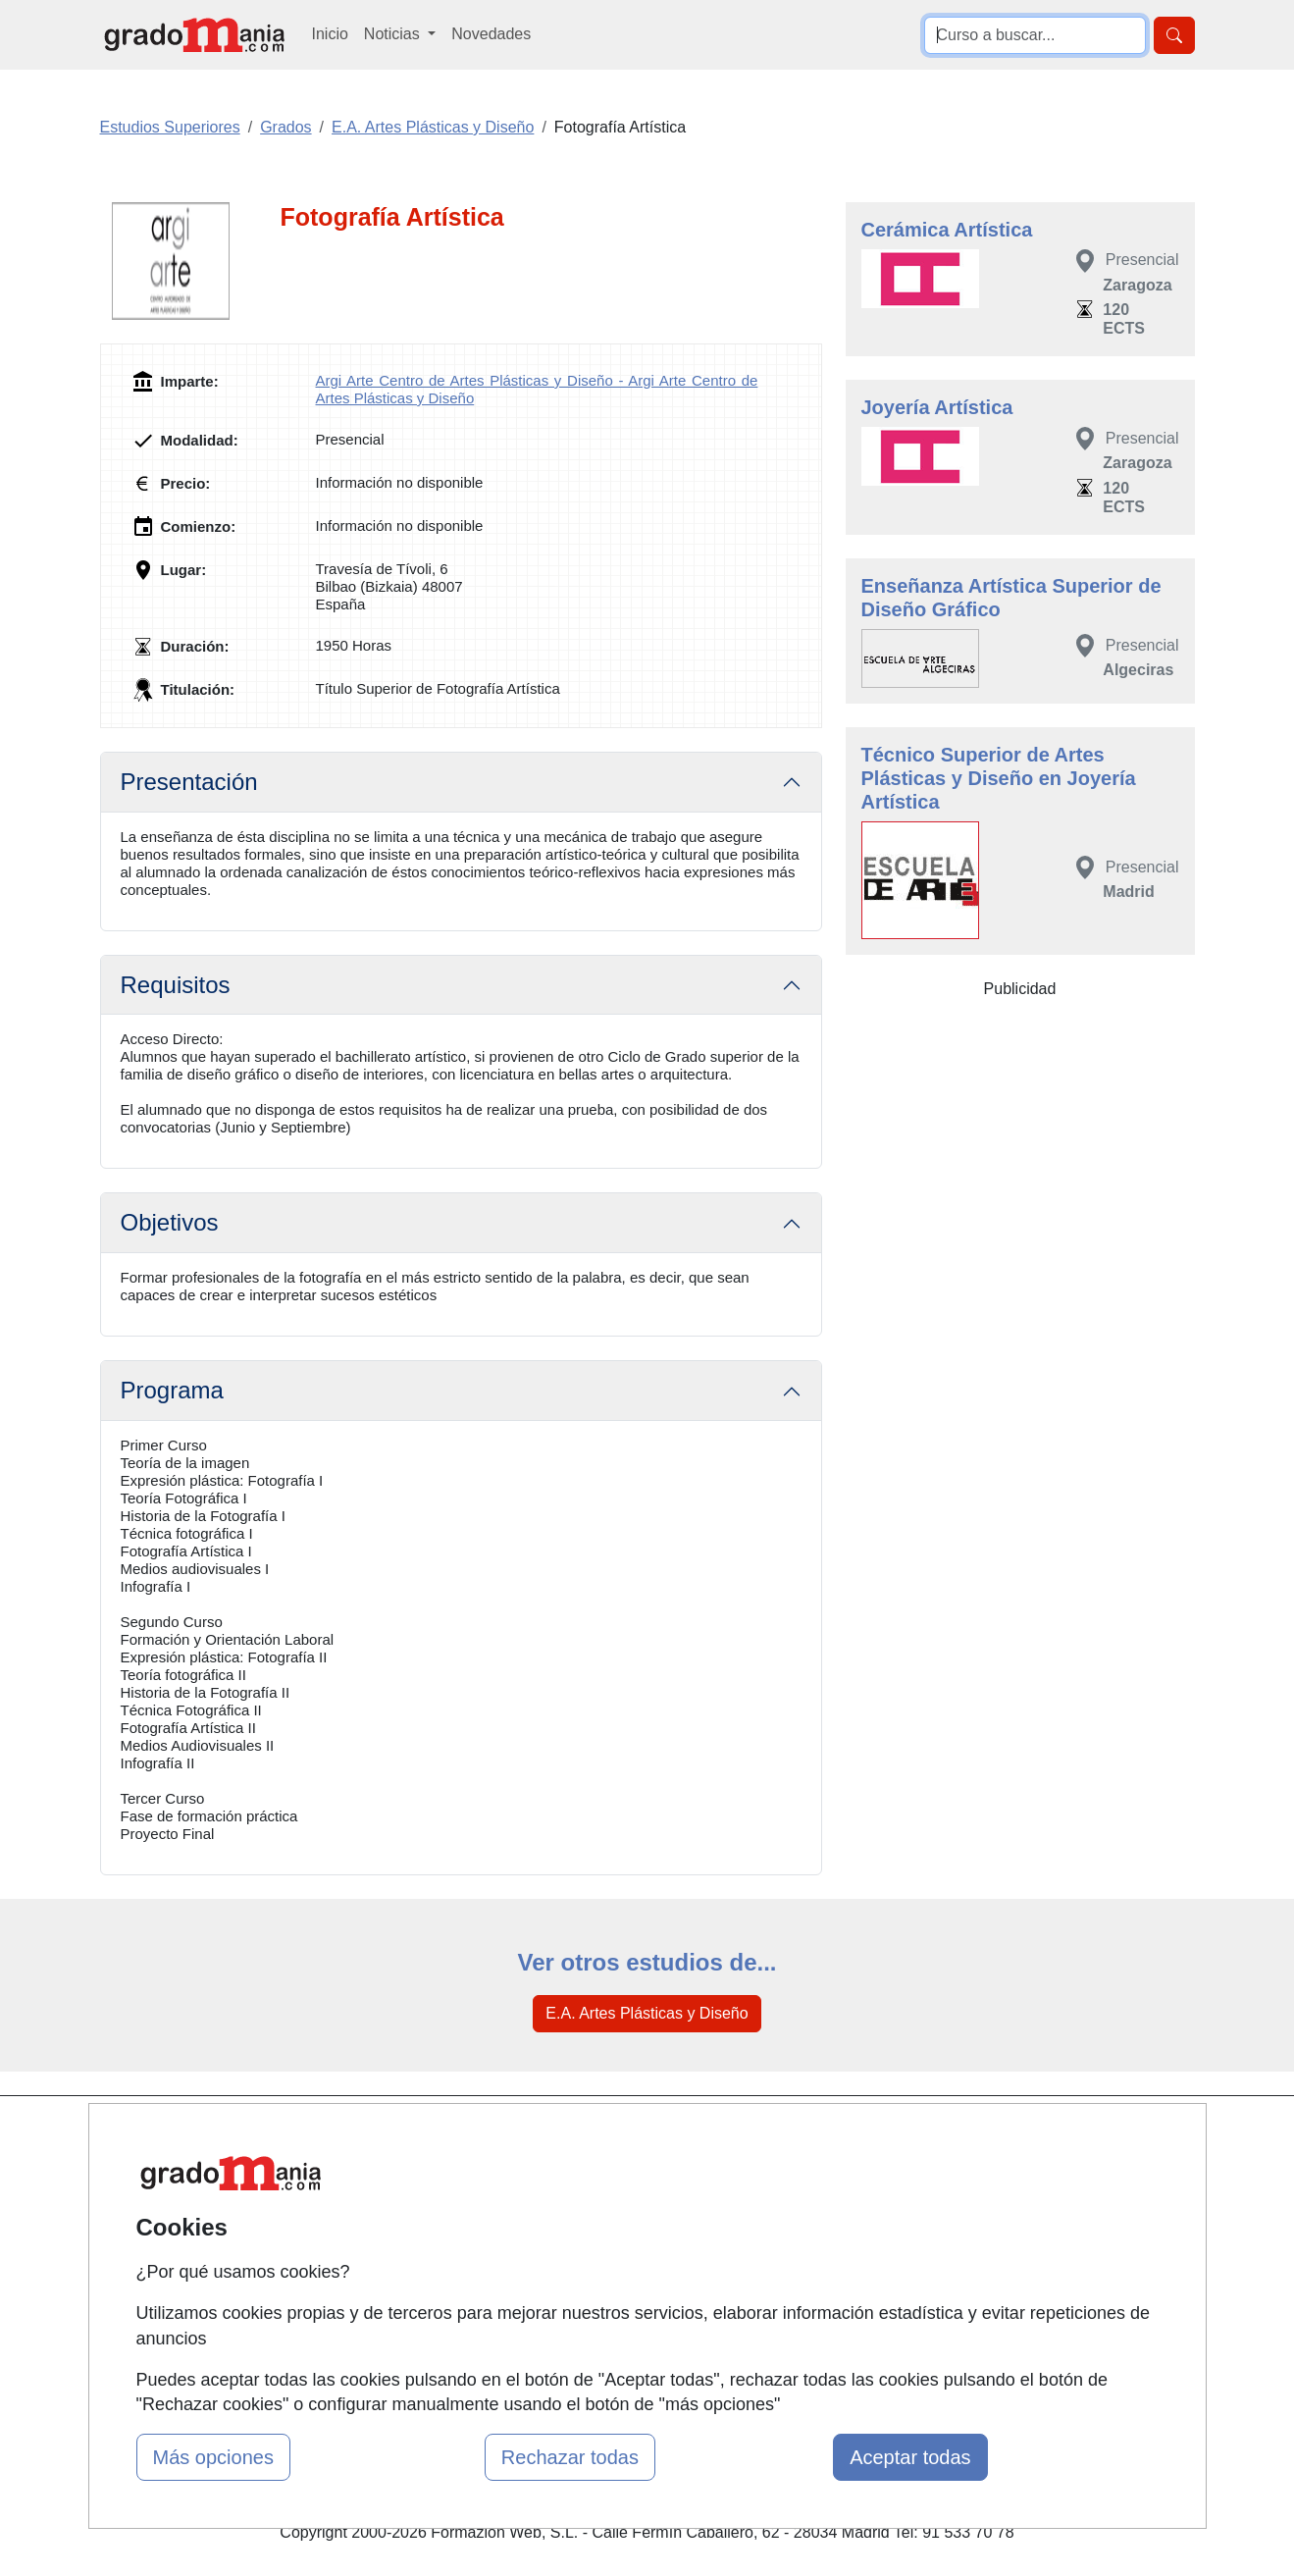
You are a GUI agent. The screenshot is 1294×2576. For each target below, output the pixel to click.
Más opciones (213, 2457)
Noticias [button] (394, 34)
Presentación (189, 781)
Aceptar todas (910, 2457)
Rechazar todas (570, 2457)
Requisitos (176, 985)
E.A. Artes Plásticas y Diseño (646, 2013)
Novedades (491, 34)
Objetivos (170, 1222)
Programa (172, 1390)
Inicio (330, 34)
